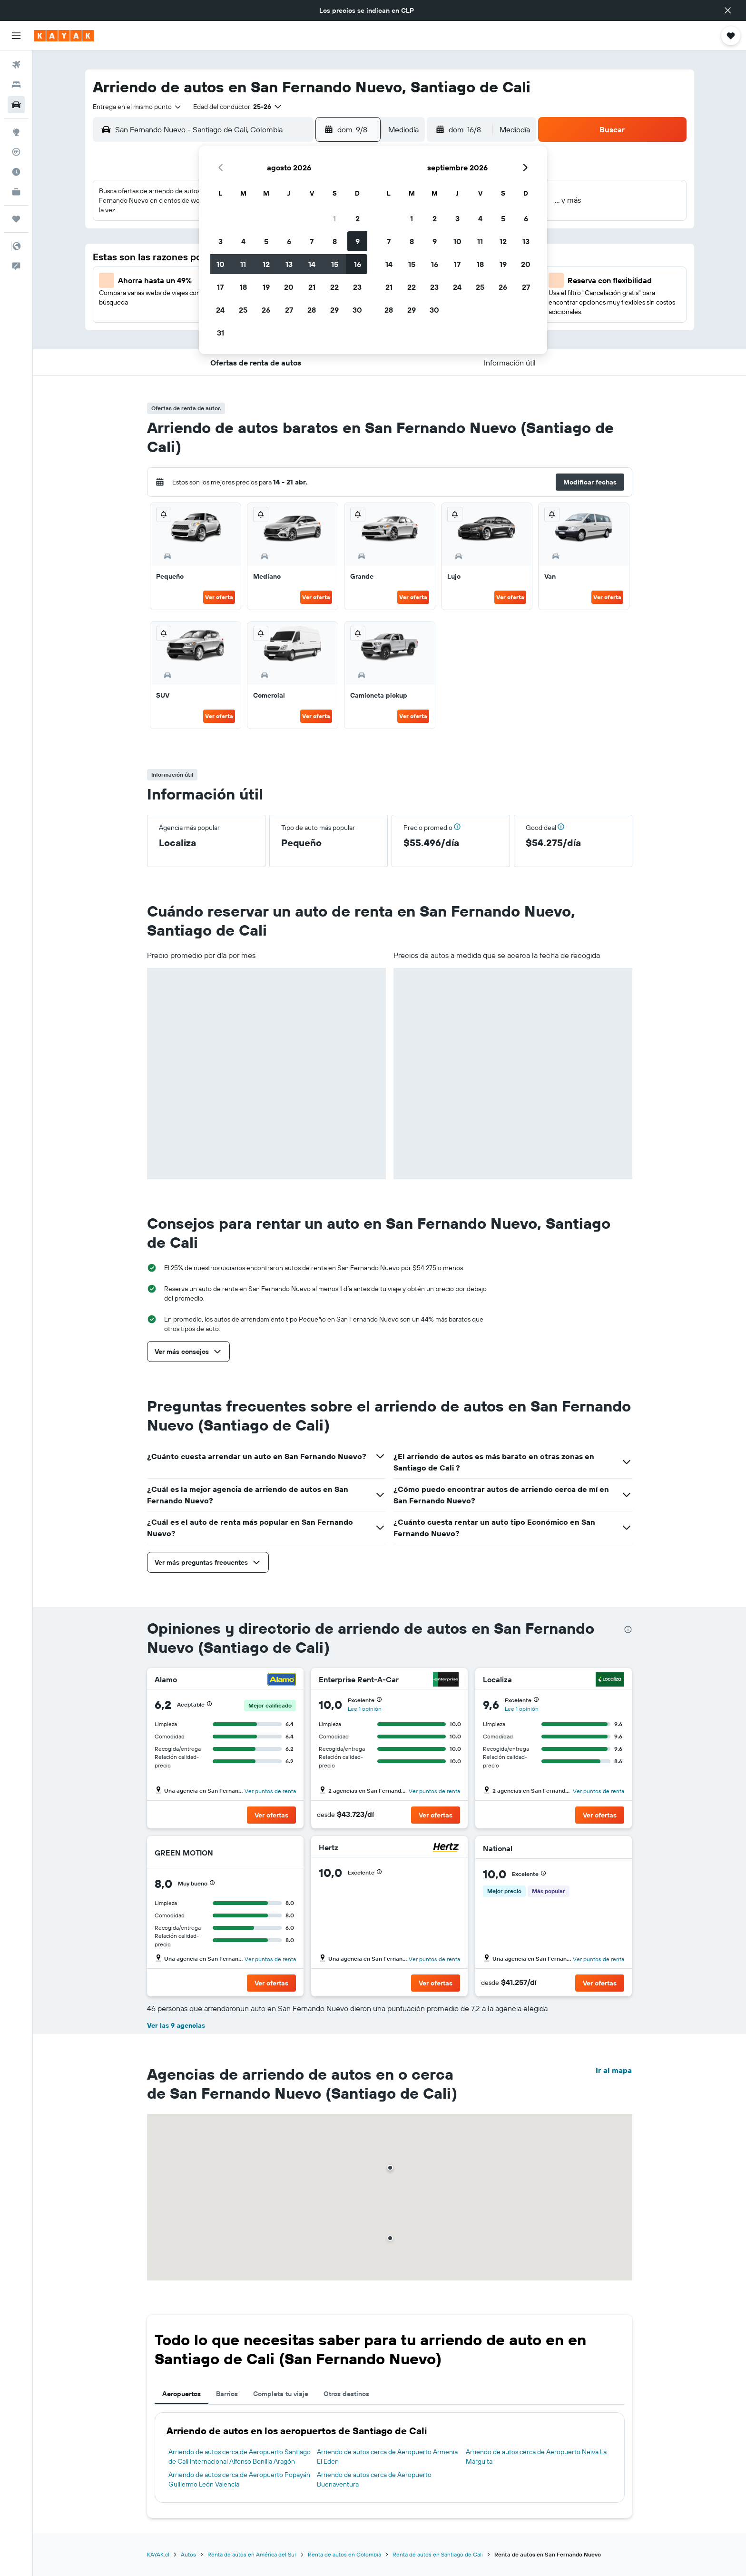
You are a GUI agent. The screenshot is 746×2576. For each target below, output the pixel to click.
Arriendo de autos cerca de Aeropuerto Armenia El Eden (387, 2457)
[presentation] (628, 1629)
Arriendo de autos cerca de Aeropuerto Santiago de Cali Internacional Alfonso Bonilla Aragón (239, 2457)
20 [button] (289, 287)
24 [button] (220, 310)
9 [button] (357, 241)
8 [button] (335, 241)
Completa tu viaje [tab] (280, 2393)
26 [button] (266, 310)
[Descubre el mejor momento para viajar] (16, 171)
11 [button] (243, 264)
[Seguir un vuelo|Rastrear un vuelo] (16, 151)
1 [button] (334, 218)
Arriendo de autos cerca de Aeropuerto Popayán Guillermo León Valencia (239, 2479)
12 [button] (266, 264)
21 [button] (311, 287)
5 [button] (266, 241)
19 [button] (266, 287)
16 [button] (357, 264)
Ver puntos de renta (270, 1791)
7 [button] (312, 241)
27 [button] (289, 310)
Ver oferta (219, 597)
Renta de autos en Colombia (344, 2554)
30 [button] (357, 310)
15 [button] (334, 264)
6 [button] (289, 241)
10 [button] (220, 264)
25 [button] (243, 310)
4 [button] (243, 241)
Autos (188, 2554)
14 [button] (311, 264)
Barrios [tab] (227, 2393)
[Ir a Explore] (16, 131)
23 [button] (357, 287)
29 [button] (334, 310)
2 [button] (357, 218)
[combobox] (137, 106)
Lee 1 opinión (365, 1708)
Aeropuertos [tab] (181, 2393)
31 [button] (220, 332)
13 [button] (289, 264)
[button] (728, 10)
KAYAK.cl (158, 2554)
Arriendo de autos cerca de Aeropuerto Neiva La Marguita (536, 2457)
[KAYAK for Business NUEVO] (16, 191)
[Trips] (16, 218)
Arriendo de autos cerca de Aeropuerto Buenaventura (374, 2479)
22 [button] (334, 287)
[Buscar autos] (16, 104)
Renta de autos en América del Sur (251, 2554)
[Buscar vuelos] (16, 64)
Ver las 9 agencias (176, 2025)
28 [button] (311, 310)
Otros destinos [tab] (346, 2393)
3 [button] (220, 241)
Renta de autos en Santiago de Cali (438, 2554)
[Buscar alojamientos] (16, 84)
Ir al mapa (614, 2070)
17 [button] (220, 287)
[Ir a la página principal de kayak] (64, 35)
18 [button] (243, 287)
